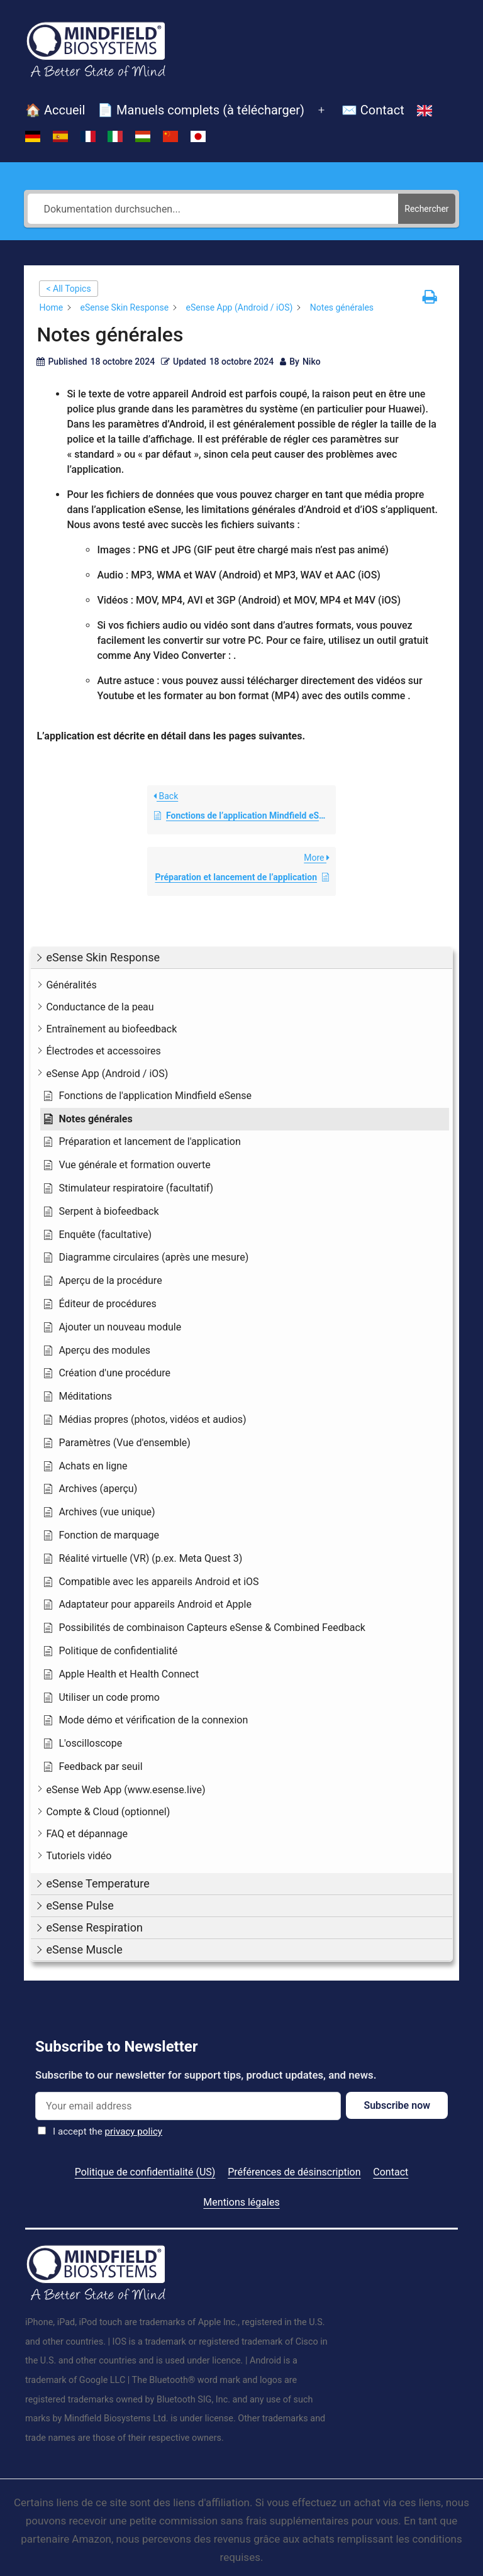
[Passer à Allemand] (33, 136)
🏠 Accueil (55, 110)
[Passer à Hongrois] (143, 136)
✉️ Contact (372, 110)
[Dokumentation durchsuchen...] (213, 209)
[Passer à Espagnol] (60, 136)
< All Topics (68, 289)
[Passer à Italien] (115, 136)
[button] (241, 958)
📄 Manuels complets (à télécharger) (200, 110)
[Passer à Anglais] (424, 110)
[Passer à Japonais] (198, 136)
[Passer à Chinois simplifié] (170, 136)
